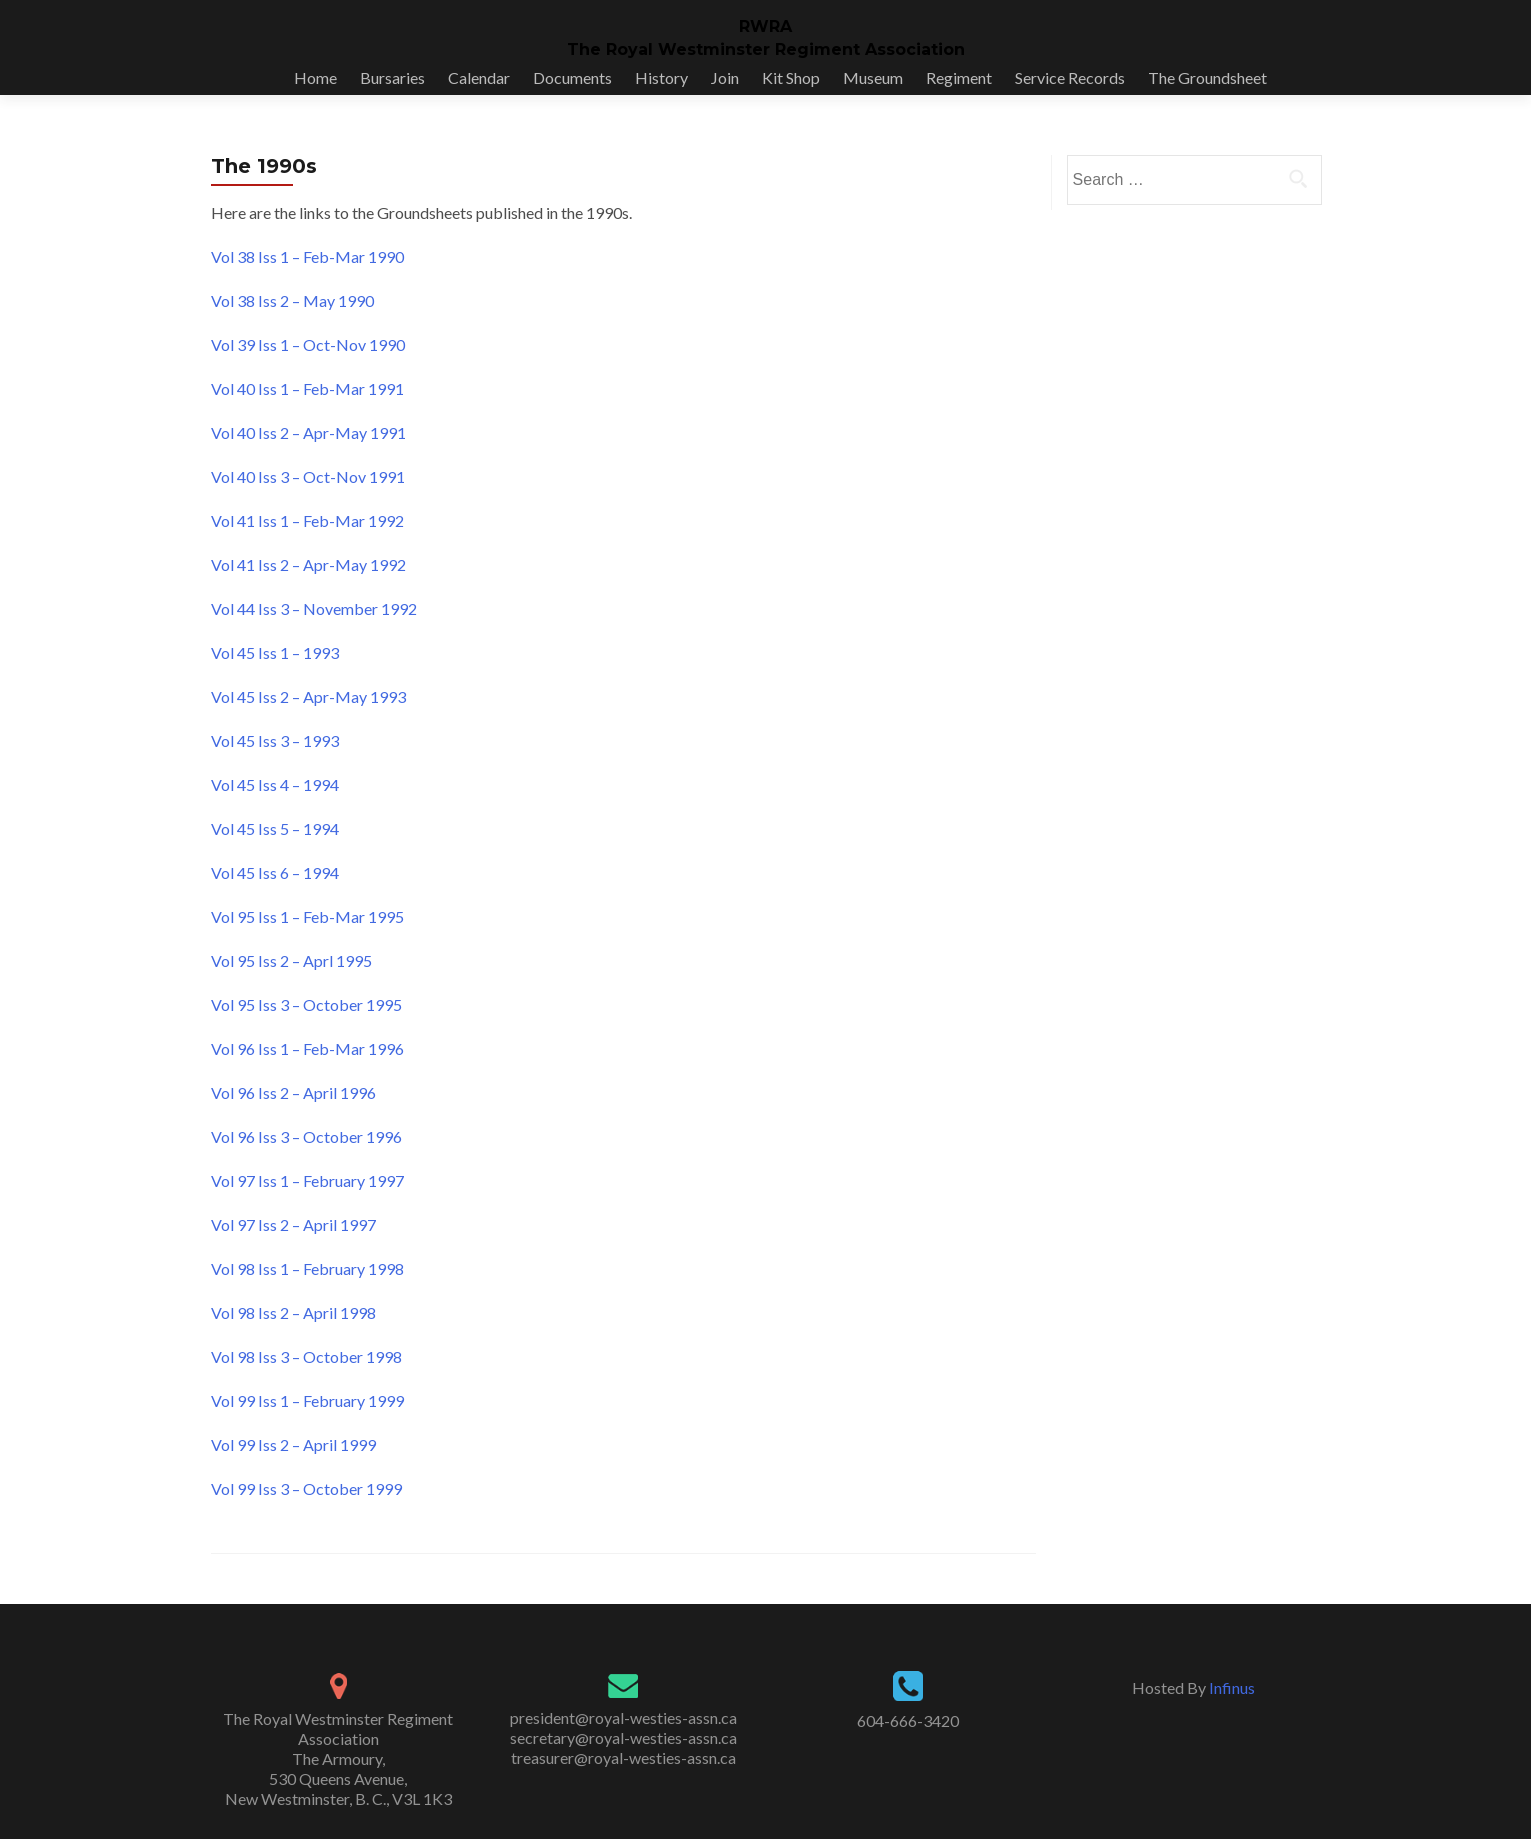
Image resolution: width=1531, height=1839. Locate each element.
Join (725, 77)
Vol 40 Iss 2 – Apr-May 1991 (308, 432)
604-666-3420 (908, 1720)
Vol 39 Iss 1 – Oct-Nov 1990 (308, 344)
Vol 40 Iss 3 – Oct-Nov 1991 (308, 476)
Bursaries (392, 77)
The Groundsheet (1207, 77)
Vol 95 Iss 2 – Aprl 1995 (291, 960)
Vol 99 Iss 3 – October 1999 (306, 1488)
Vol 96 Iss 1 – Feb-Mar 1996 (307, 1048)
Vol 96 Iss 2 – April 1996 (293, 1092)
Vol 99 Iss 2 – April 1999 (293, 1444)
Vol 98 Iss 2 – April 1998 (293, 1312)
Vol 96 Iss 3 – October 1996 (306, 1136)
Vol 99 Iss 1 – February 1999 (307, 1400)
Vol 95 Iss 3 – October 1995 (306, 1004)
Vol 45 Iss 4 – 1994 (275, 784)
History (661, 77)
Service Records (1070, 77)
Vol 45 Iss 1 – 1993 (275, 652)
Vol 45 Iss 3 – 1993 (275, 740)
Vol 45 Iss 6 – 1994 (275, 872)
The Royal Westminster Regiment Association (766, 49)
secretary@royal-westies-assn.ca (623, 1737)
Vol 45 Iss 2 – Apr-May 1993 (308, 696)
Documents (572, 77)
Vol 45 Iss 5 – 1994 (275, 828)
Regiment (959, 77)
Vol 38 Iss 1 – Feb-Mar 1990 (307, 256)
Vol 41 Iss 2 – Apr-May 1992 (308, 564)
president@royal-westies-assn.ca (623, 1717)
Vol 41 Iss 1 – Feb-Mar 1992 (307, 520)
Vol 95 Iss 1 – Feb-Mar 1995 (307, 916)
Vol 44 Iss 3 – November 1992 (314, 608)
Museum (873, 77)
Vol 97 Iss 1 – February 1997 (307, 1180)
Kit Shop (791, 77)
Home (315, 77)
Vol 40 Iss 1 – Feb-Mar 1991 (307, 388)
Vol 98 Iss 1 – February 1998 (307, 1268)
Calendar (479, 77)
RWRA (765, 26)
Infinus (1232, 1687)
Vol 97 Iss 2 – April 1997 (293, 1224)
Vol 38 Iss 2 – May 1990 (292, 300)
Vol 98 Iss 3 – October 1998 (306, 1356)
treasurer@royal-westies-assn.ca (623, 1757)
